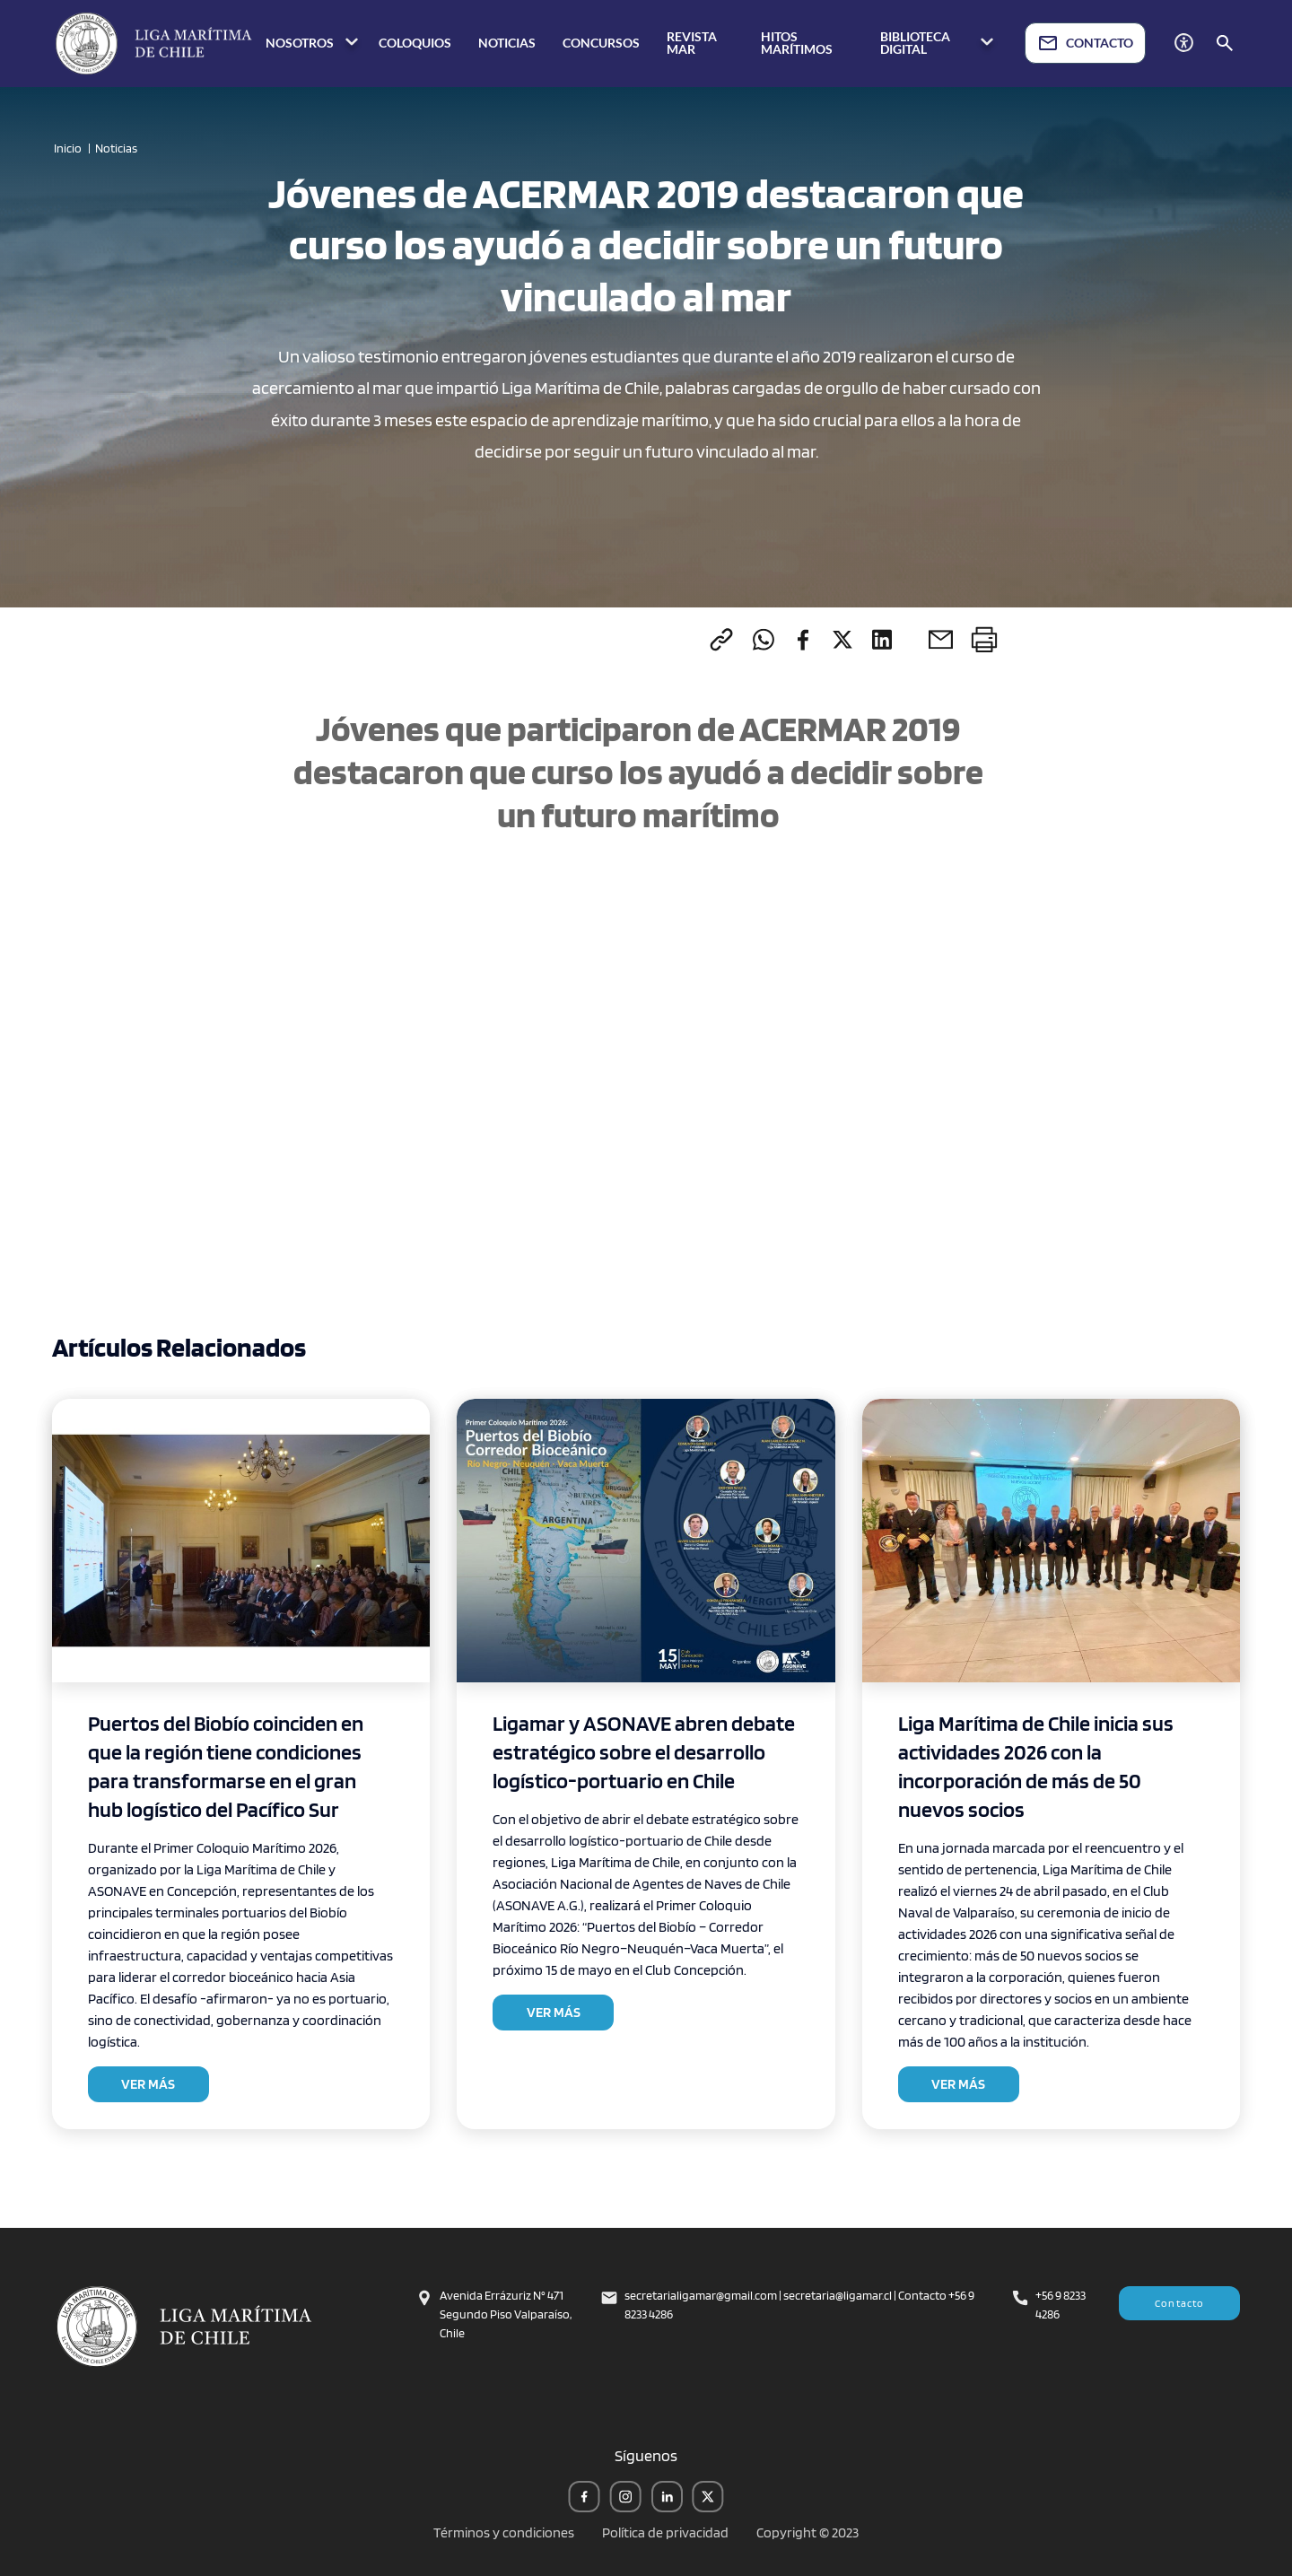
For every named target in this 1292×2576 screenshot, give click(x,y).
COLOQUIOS (415, 42)
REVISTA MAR (692, 43)
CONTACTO (1085, 43)
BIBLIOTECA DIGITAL (939, 43)
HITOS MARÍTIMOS (797, 43)
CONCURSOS (601, 42)
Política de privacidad (665, 2532)
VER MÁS (148, 2083)
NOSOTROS (314, 43)
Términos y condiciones (503, 2532)
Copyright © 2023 (807, 2532)
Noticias (116, 148)
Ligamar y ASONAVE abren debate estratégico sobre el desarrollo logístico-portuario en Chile (644, 1752)
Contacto (1180, 2303)
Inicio (68, 148)
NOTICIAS (507, 42)
